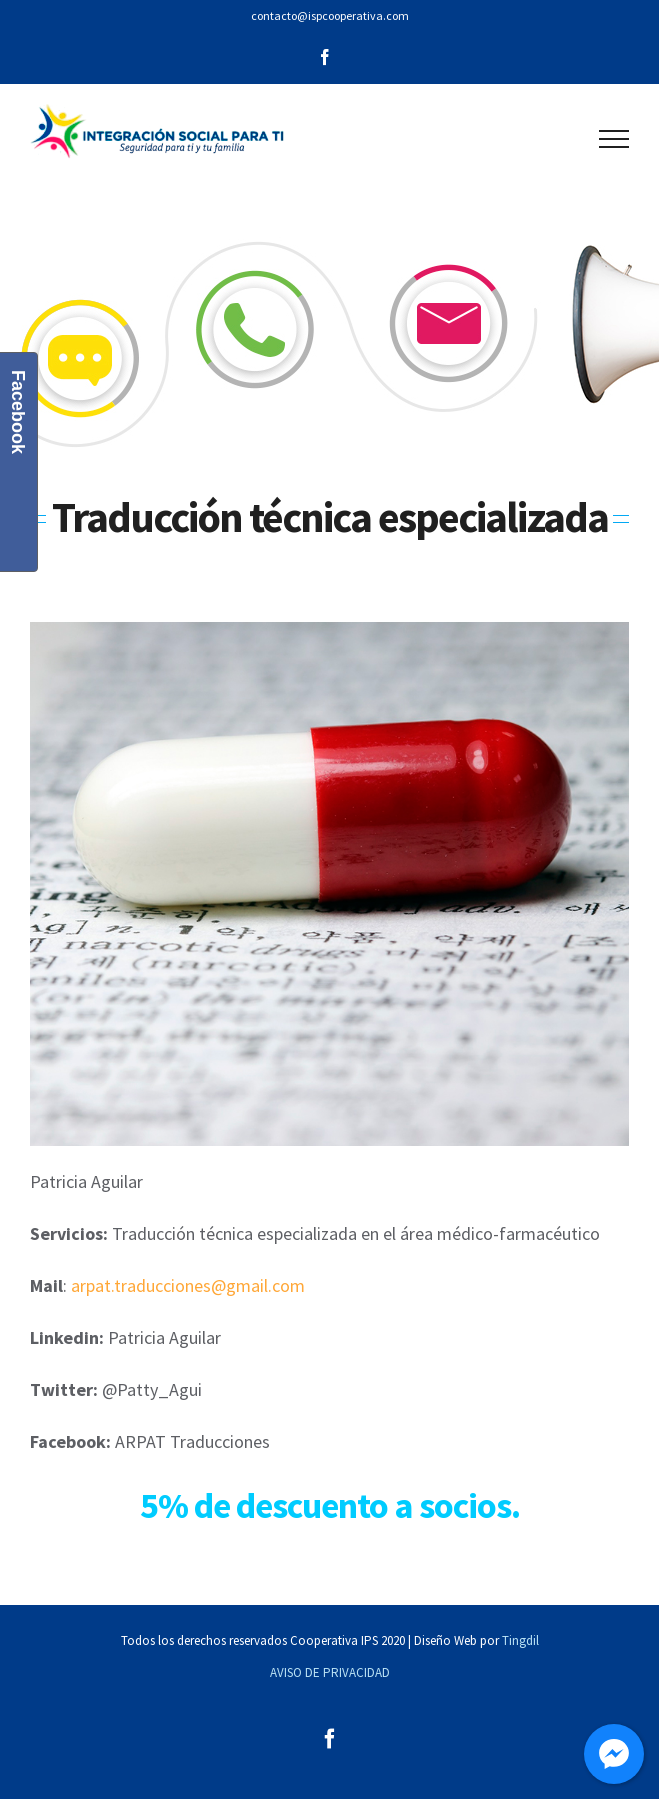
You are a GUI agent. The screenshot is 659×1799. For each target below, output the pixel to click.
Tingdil (520, 1640)
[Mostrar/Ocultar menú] (614, 139)
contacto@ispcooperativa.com (330, 15)
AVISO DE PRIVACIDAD (330, 1672)
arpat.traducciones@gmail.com (188, 1285)
